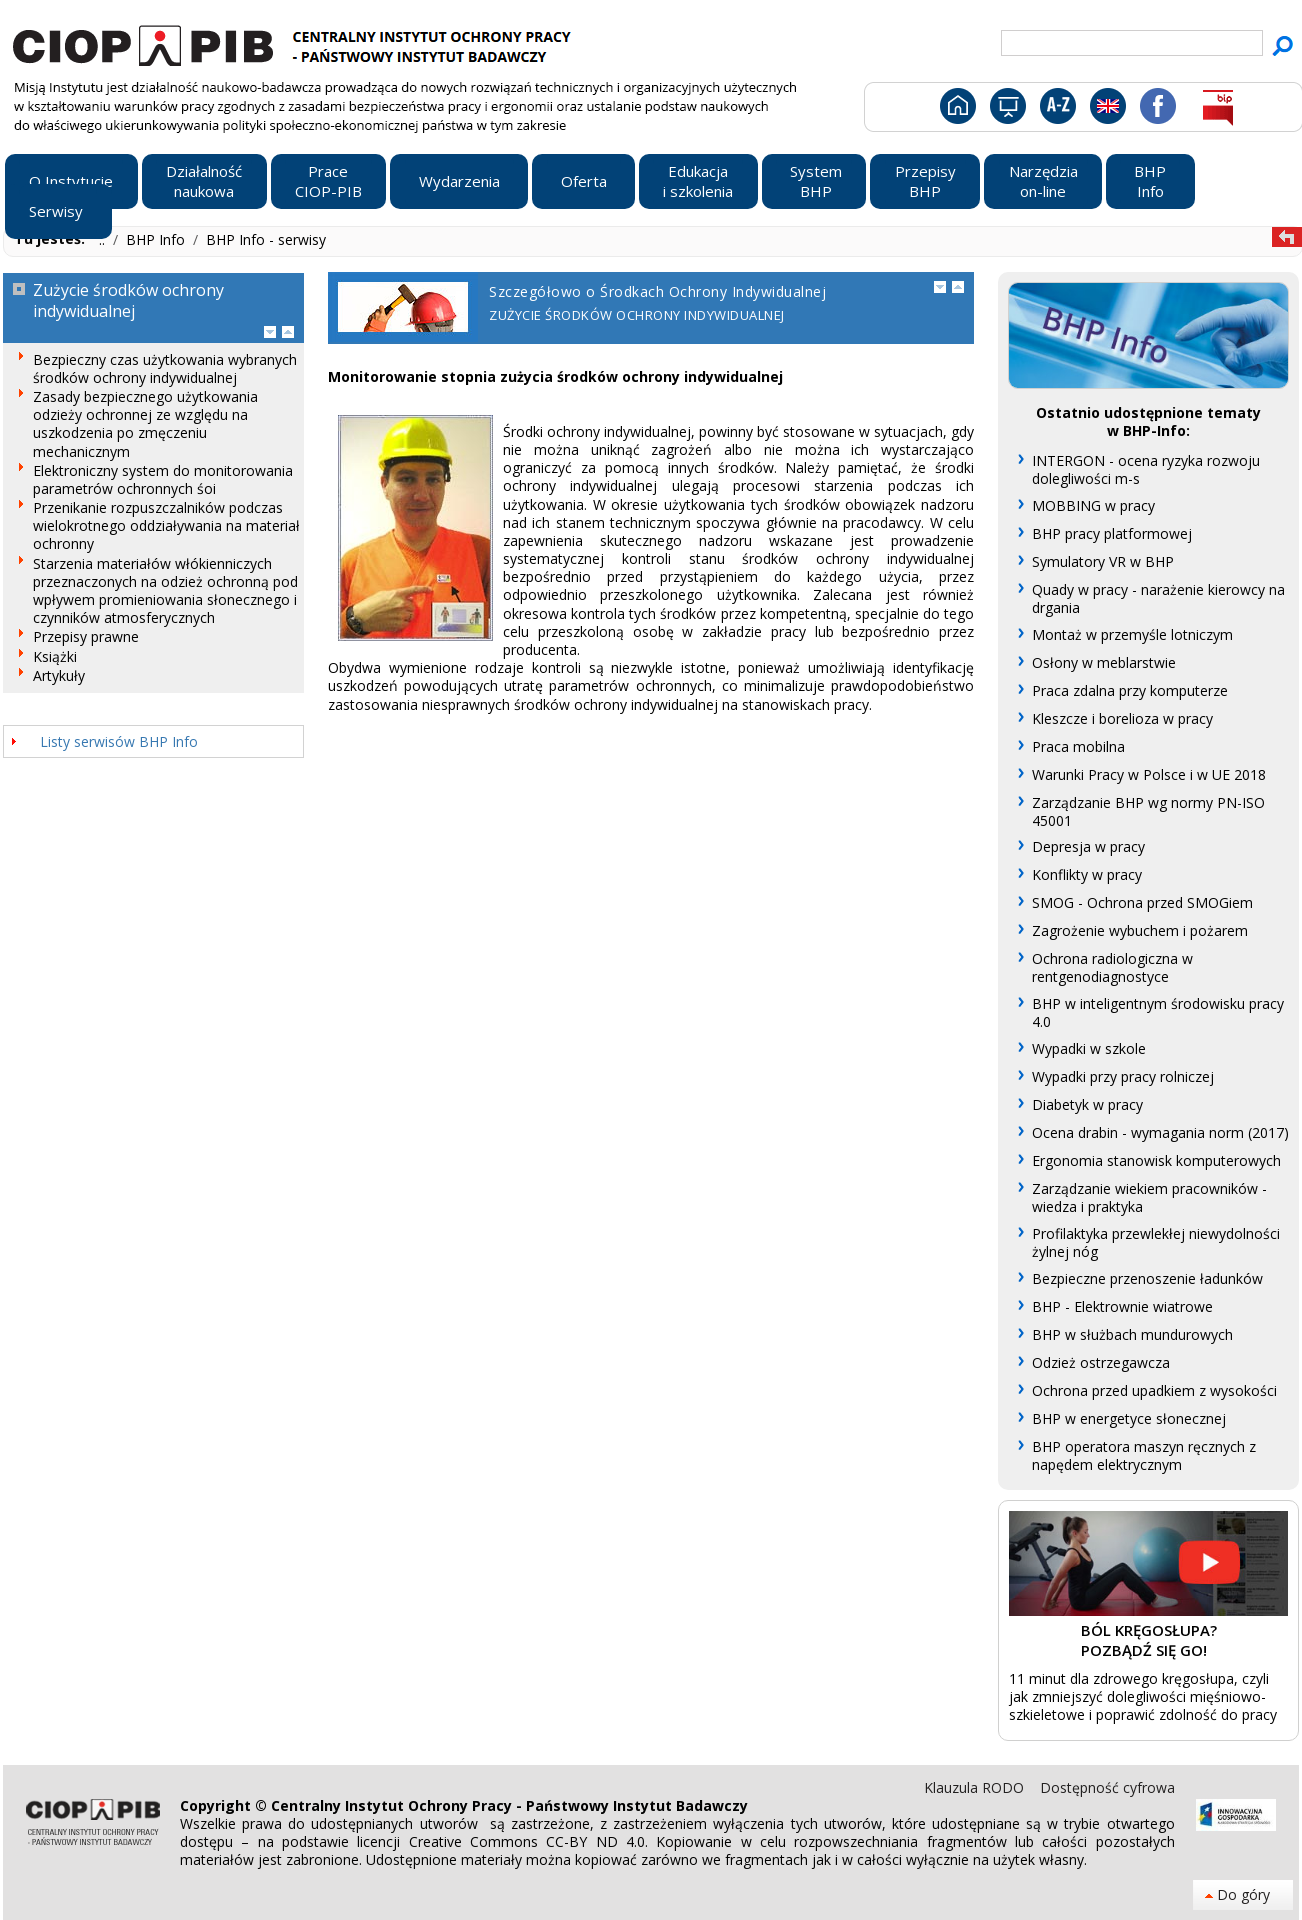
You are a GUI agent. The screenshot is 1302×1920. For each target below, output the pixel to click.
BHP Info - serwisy (266, 239)
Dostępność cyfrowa (1107, 1787)
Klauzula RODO (976, 1787)
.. (104, 239)
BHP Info (157, 239)
